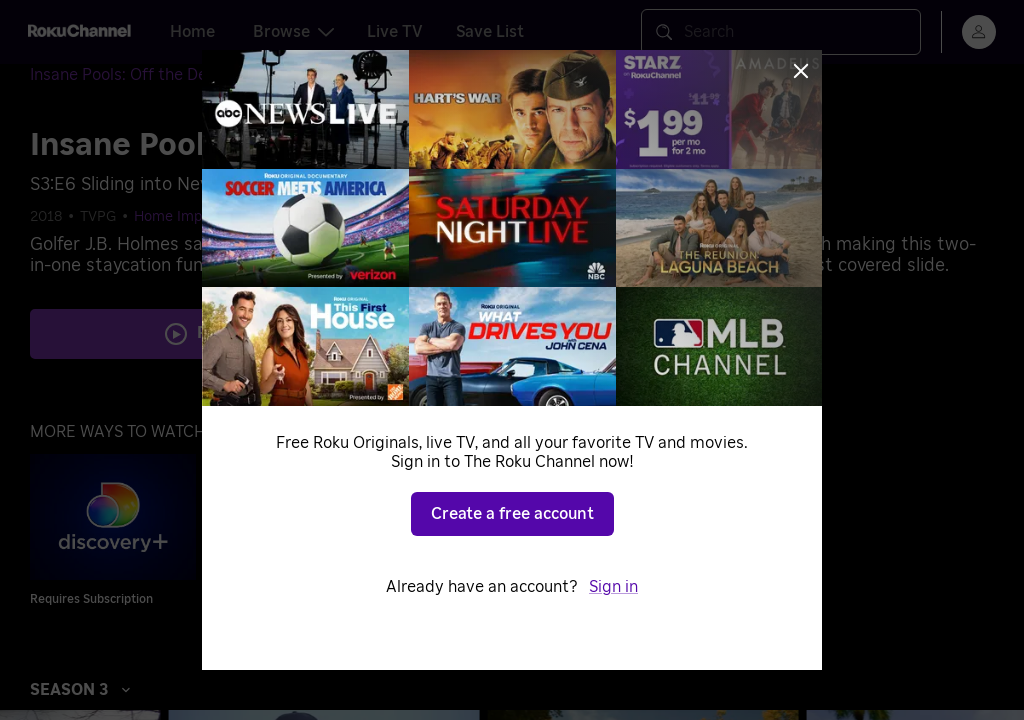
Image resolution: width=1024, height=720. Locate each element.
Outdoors (438, 217)
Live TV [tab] (395, 32)
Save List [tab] (490, 32)
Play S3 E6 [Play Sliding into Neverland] (241, 333)
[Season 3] (324, 76)
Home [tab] (192, 32)
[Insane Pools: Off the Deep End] (160, 75)
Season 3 (81, 690)
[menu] (979, 32)
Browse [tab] (293, 32)
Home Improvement (200, 217)
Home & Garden (337, 217)
